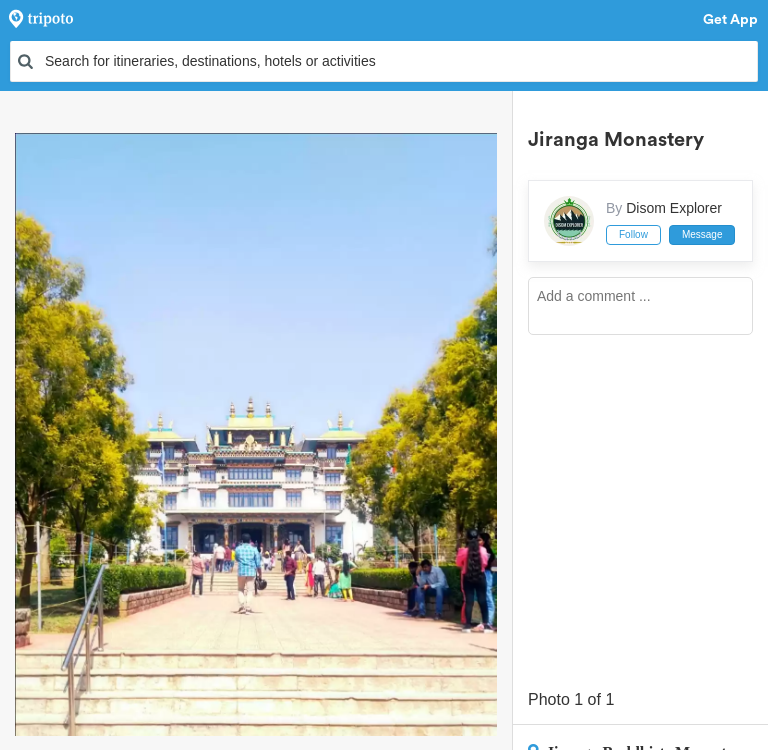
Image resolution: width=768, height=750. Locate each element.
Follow (633, 234)
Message (702, 234)
